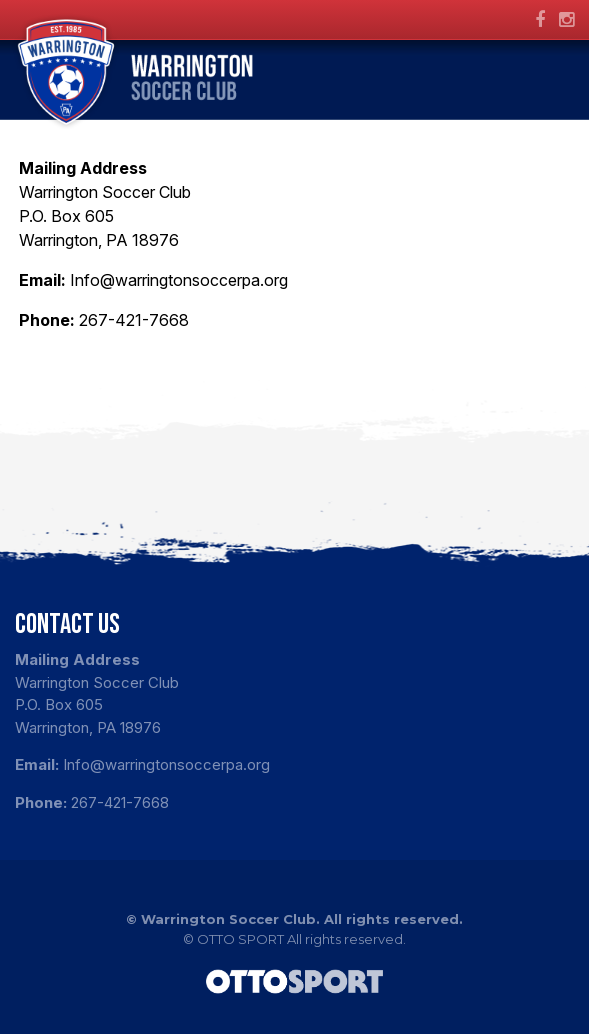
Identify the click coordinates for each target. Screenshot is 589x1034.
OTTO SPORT (240, 939)
